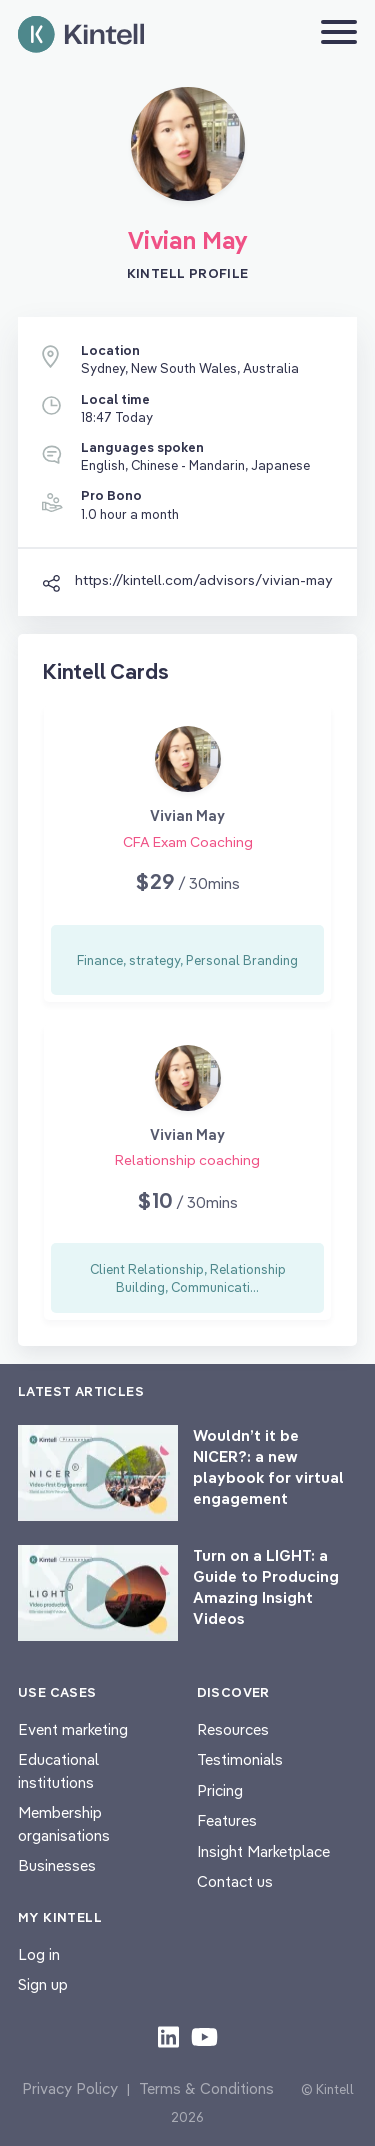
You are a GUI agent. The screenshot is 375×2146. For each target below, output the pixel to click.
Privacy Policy (70, 2088)
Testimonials (240, 1759)
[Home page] (81, 34)
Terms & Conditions (206, 2088)
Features (227, 1820)
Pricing (220, 1790)
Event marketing (73, 1729)
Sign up (43, 1984)
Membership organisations (64, 1824)
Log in (39, 1954)
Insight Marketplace (263, 1851)
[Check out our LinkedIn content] (168, 2036)
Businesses (57, 1865)
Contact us (235, 1881)
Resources (233, 1729)
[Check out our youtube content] (204, 2036)
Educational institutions (58, 1771)
